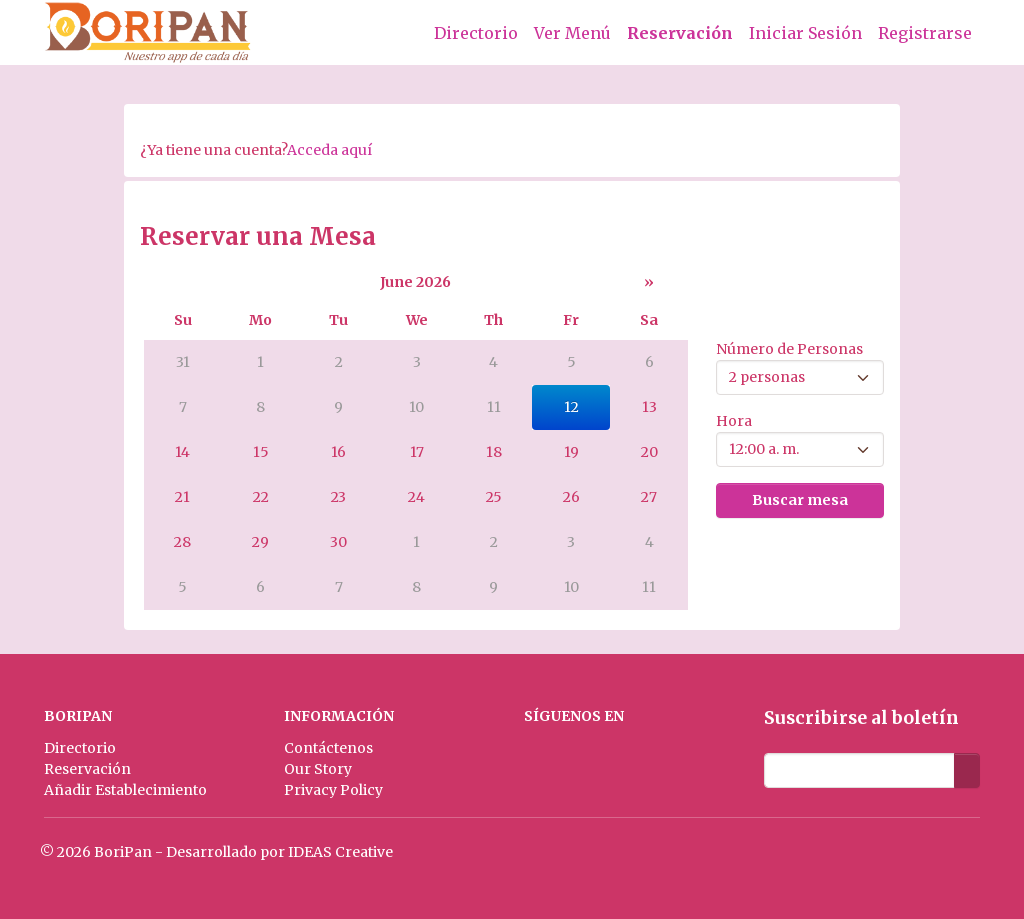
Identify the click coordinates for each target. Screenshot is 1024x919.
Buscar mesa (800, 500)
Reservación (680, 33)
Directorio (476, 33)
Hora (734, 421)
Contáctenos (328, 748)
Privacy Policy (333, 790)
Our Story (318, 769)
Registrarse (925, 33)
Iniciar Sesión (805, 33)
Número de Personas (789, 349)
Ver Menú (572, 33)
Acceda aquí (329, 150)
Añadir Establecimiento (125, 790)
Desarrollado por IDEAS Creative (279, 852)
